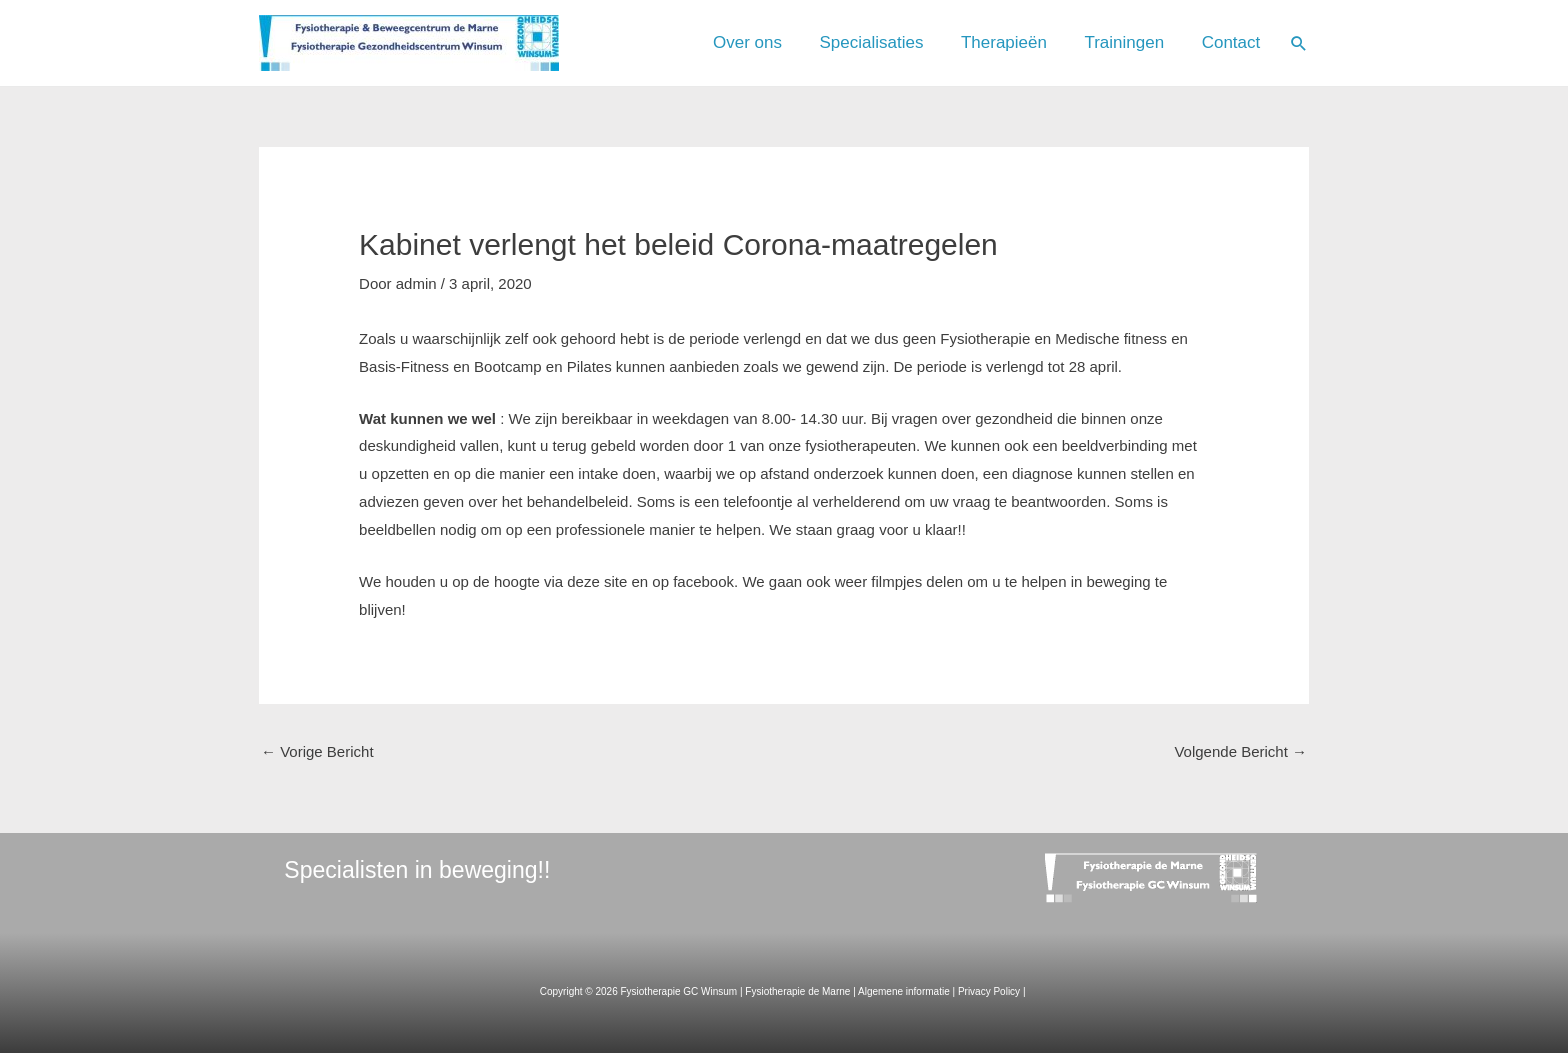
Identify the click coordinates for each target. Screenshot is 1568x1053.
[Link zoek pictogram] (1299, 43)
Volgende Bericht (1240, 751)
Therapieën (1023, 42)
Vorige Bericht (317, 751)
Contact (1234, 42)
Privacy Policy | (993, 991)
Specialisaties (898, 42)
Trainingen (1136, 42)
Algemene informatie (904, 991)
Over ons (781, 42)
